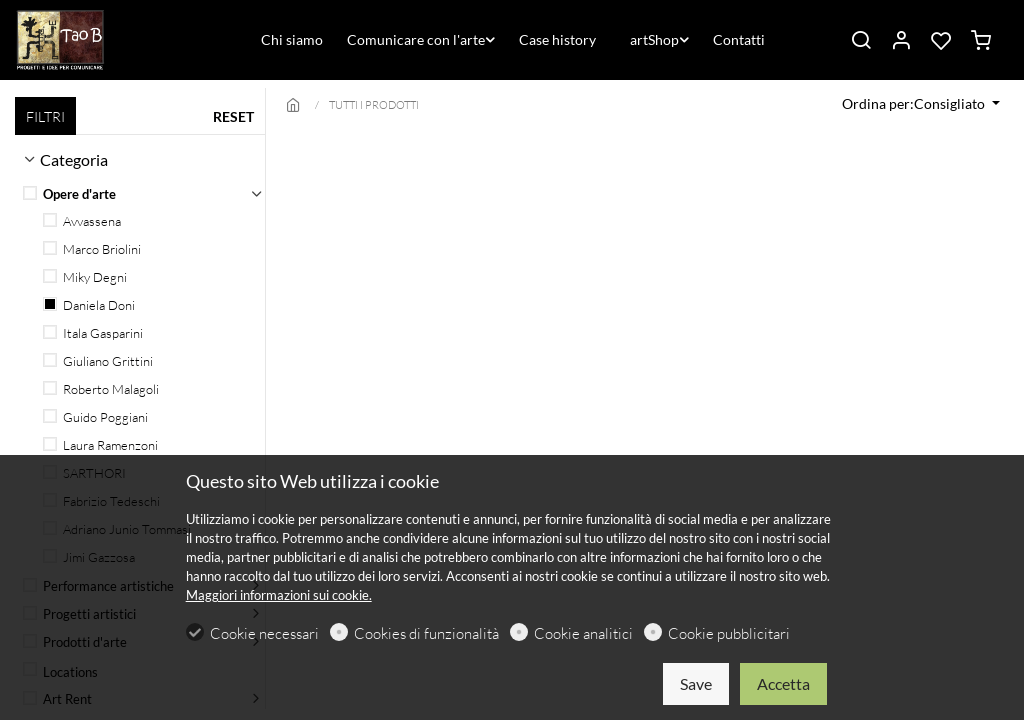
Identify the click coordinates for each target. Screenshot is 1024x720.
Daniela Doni (89, 305)
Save (696, 683)
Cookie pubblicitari (729, 633)
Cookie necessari (264, 633)
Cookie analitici (583, 633)
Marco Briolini (92, 249)
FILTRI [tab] (45, 116)
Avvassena (82, 221)
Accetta (783, 683)
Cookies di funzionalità (426, 633)
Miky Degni (85, 277)
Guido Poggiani (95, 417)
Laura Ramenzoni (100, 445)
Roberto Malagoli (101, 389)
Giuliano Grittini (98, 361)
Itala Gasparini (93, 333)
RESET (233, 116)
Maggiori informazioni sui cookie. (279, 595)
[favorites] (941, 41)
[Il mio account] (901, 41)
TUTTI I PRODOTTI (374, 105)
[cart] (981, 41)
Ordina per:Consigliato (915, 103)
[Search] (861, 41)
